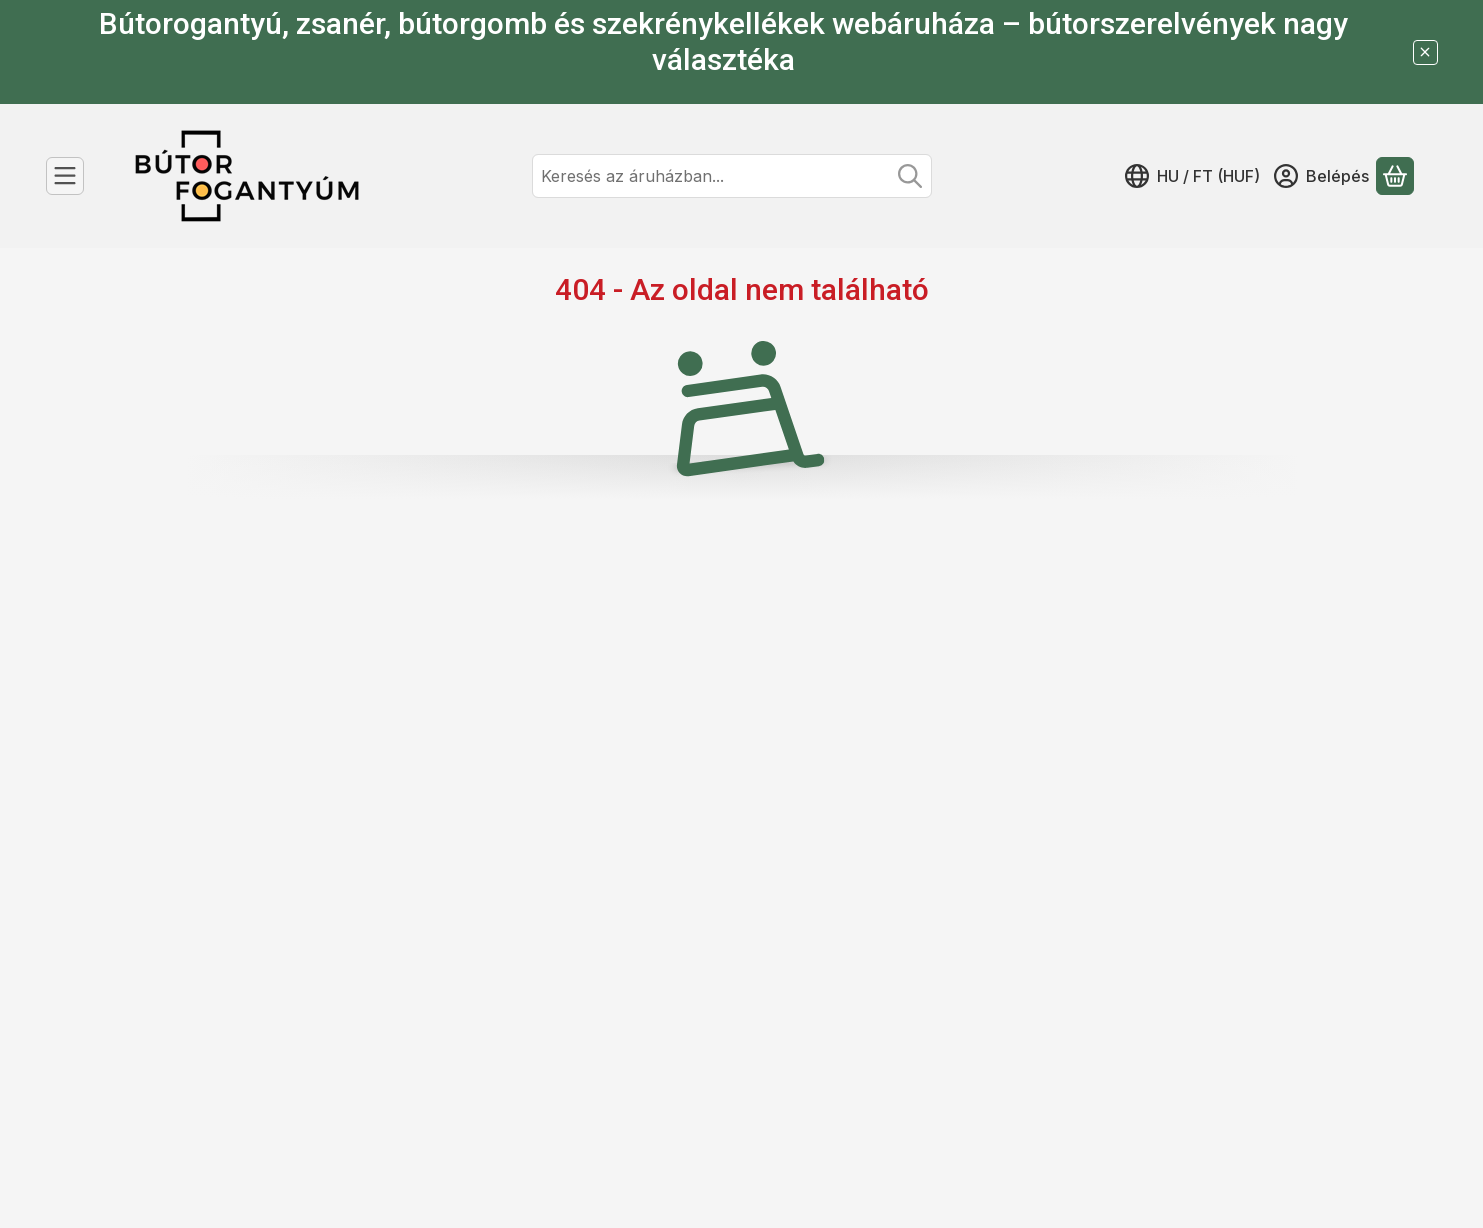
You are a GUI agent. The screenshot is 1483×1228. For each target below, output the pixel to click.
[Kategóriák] (65, 176)
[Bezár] (1425, 52)
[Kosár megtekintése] (1395, 176)
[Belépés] (1321, 176)
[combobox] (732, 176)
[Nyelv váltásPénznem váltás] (1192, 176)
